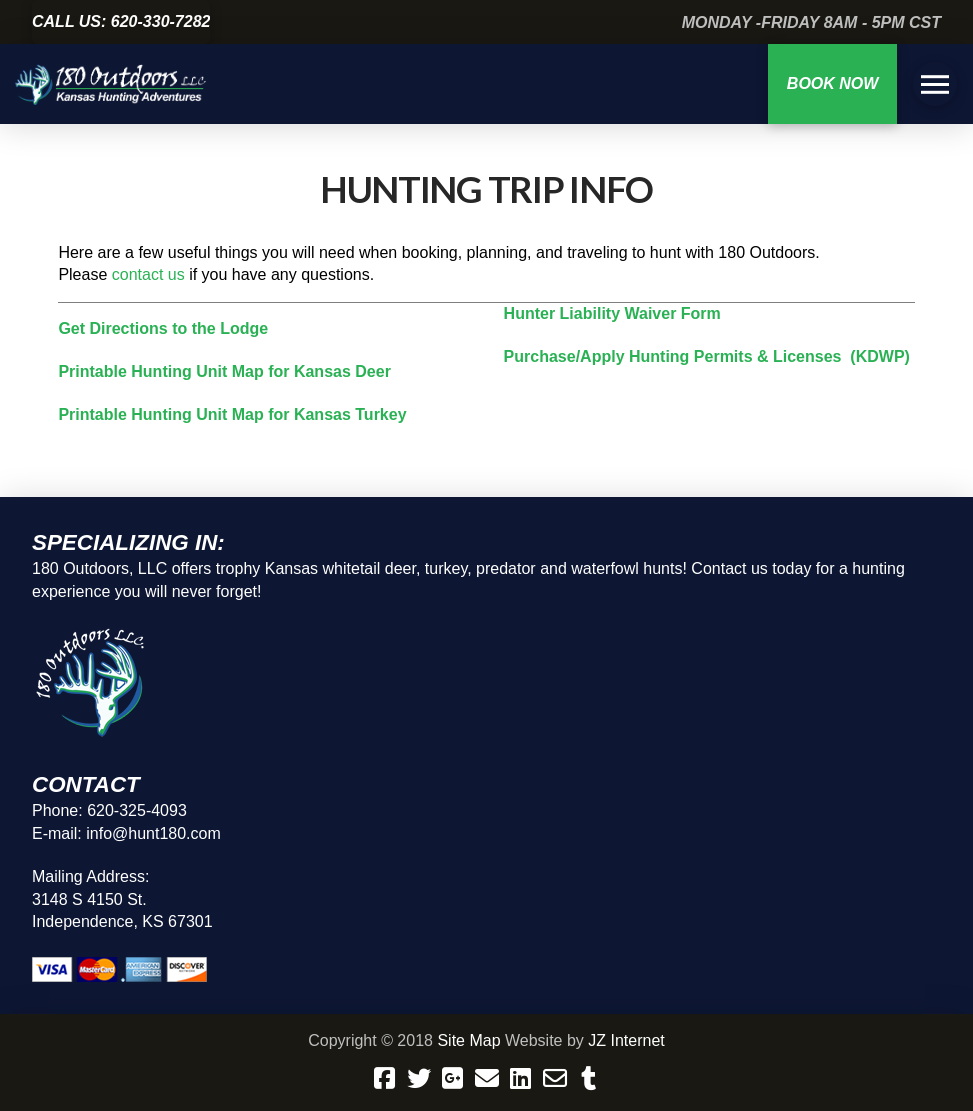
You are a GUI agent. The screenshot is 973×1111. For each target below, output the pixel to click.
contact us (148, 274)
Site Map (468, 1040)
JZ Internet (626, 1040)
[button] (935, 84)
